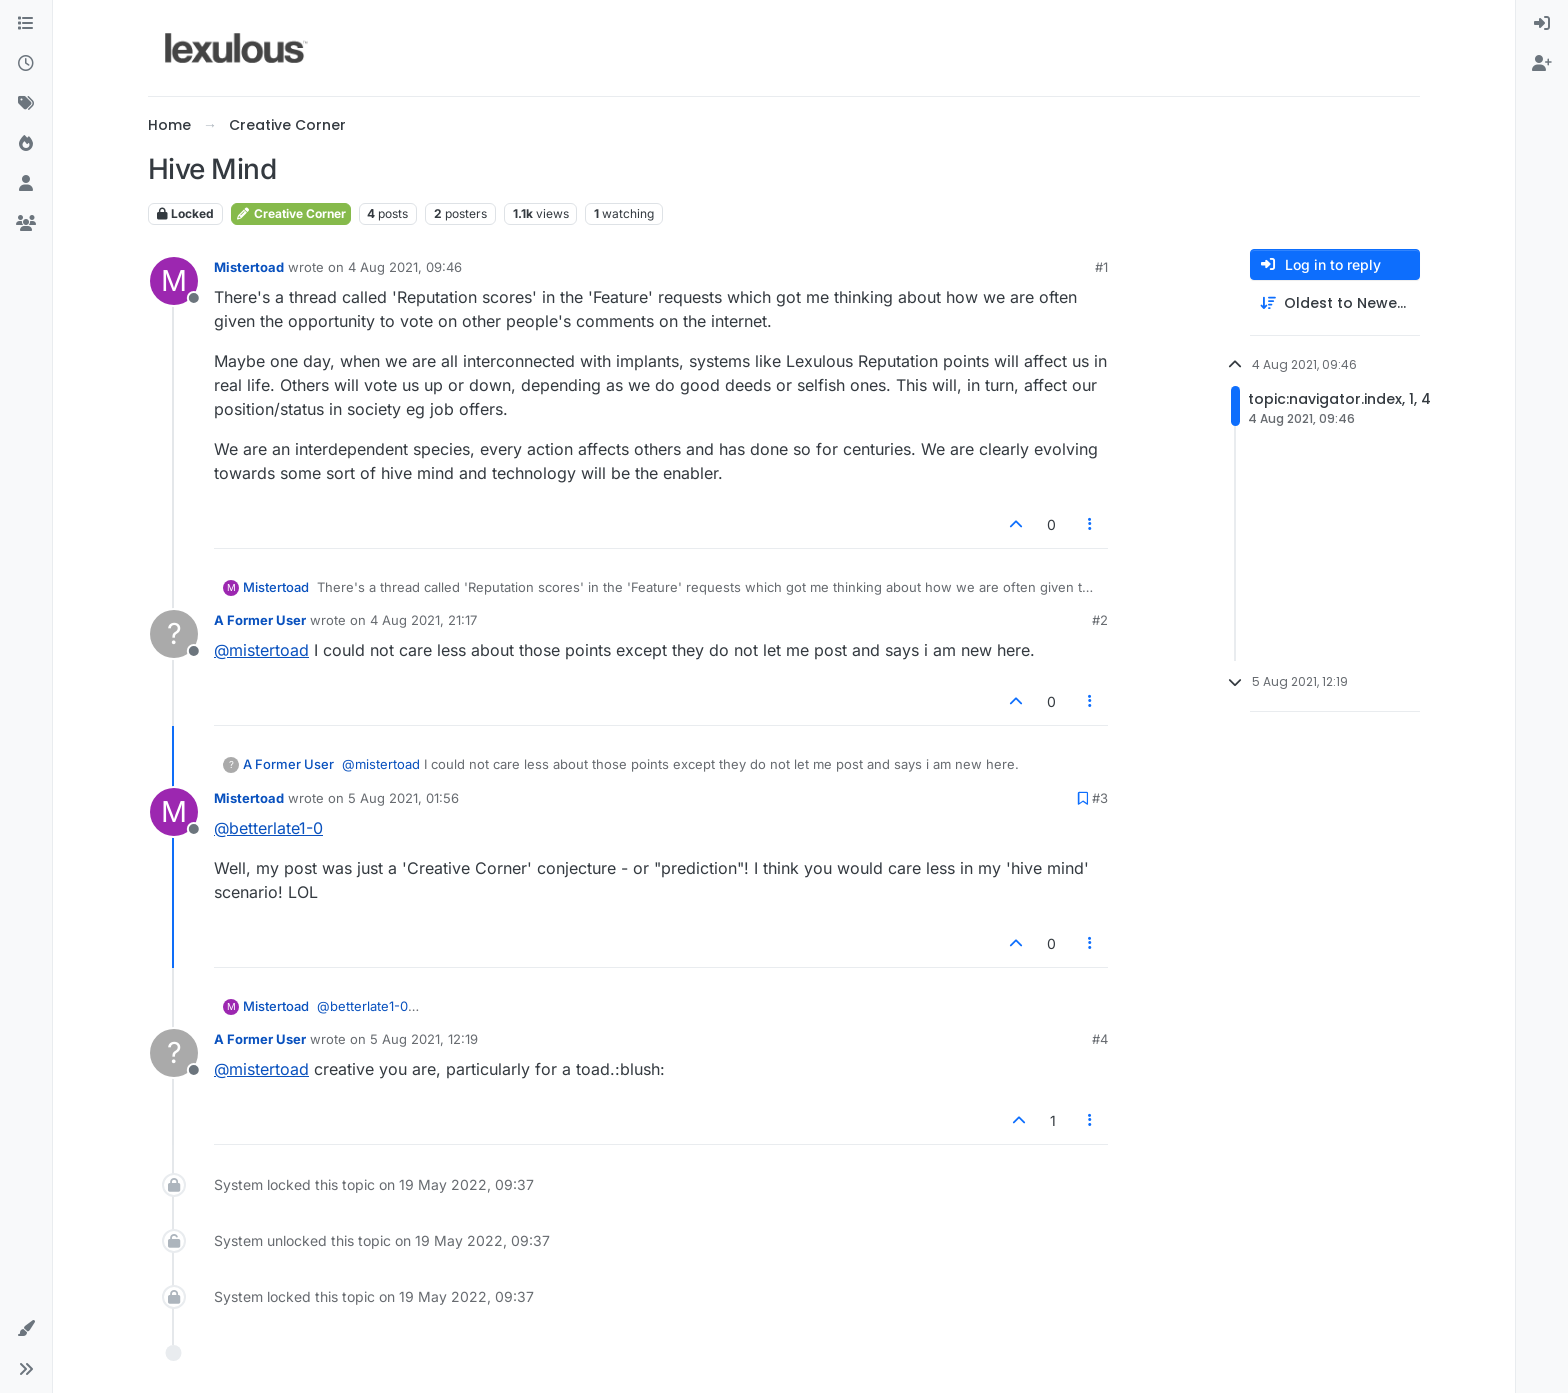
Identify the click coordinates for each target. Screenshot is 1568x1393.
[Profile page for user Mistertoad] (174, 281)
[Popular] (26, 144)
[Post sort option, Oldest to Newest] (1335, 303)
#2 (1100, 620)
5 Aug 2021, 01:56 (403, 798)
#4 (1100, 1039)
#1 (1101, 267)
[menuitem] (1542, 24)
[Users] (26, 184)
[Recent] (26, 64)
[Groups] (26, 224)
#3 (1100, 798)
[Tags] (26, 104)
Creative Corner (291, 213)
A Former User (260, 620)
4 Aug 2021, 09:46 (405, 267)
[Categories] (26, 24)
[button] (26, 1329)
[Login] (1542, 24)
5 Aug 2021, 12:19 (424, 1039)
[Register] (1542, 64)
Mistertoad (249, 267)
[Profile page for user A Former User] (174, 634)
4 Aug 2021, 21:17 (423, 620)
